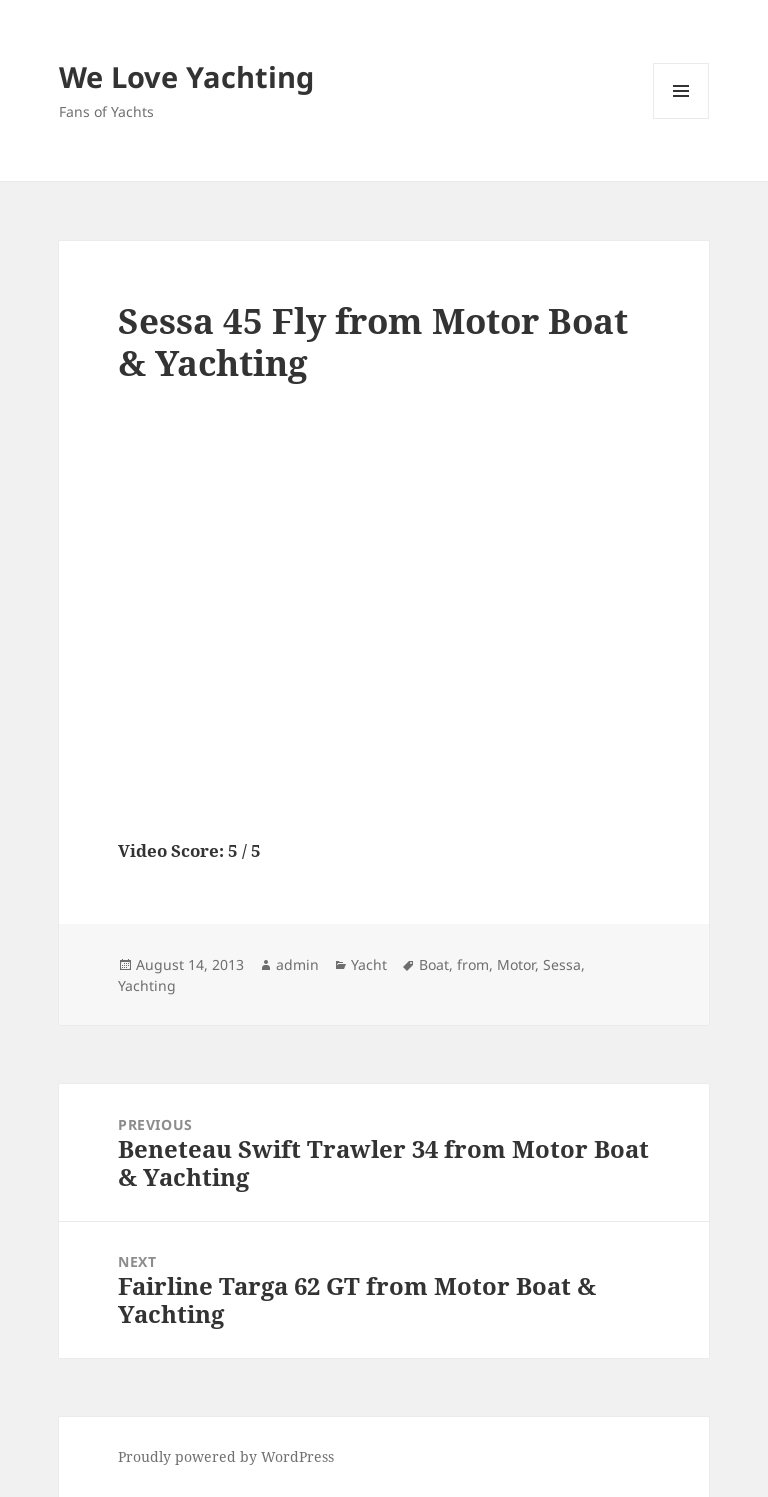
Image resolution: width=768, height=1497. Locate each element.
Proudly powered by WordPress (226, 1456)
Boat (434, 964)
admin (297, 964)
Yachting (147, 985)
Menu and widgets (681, 118)
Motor (516, 964)
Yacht (369, 964)
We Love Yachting (186, 76)
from (473, 964)
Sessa (562, 964)
